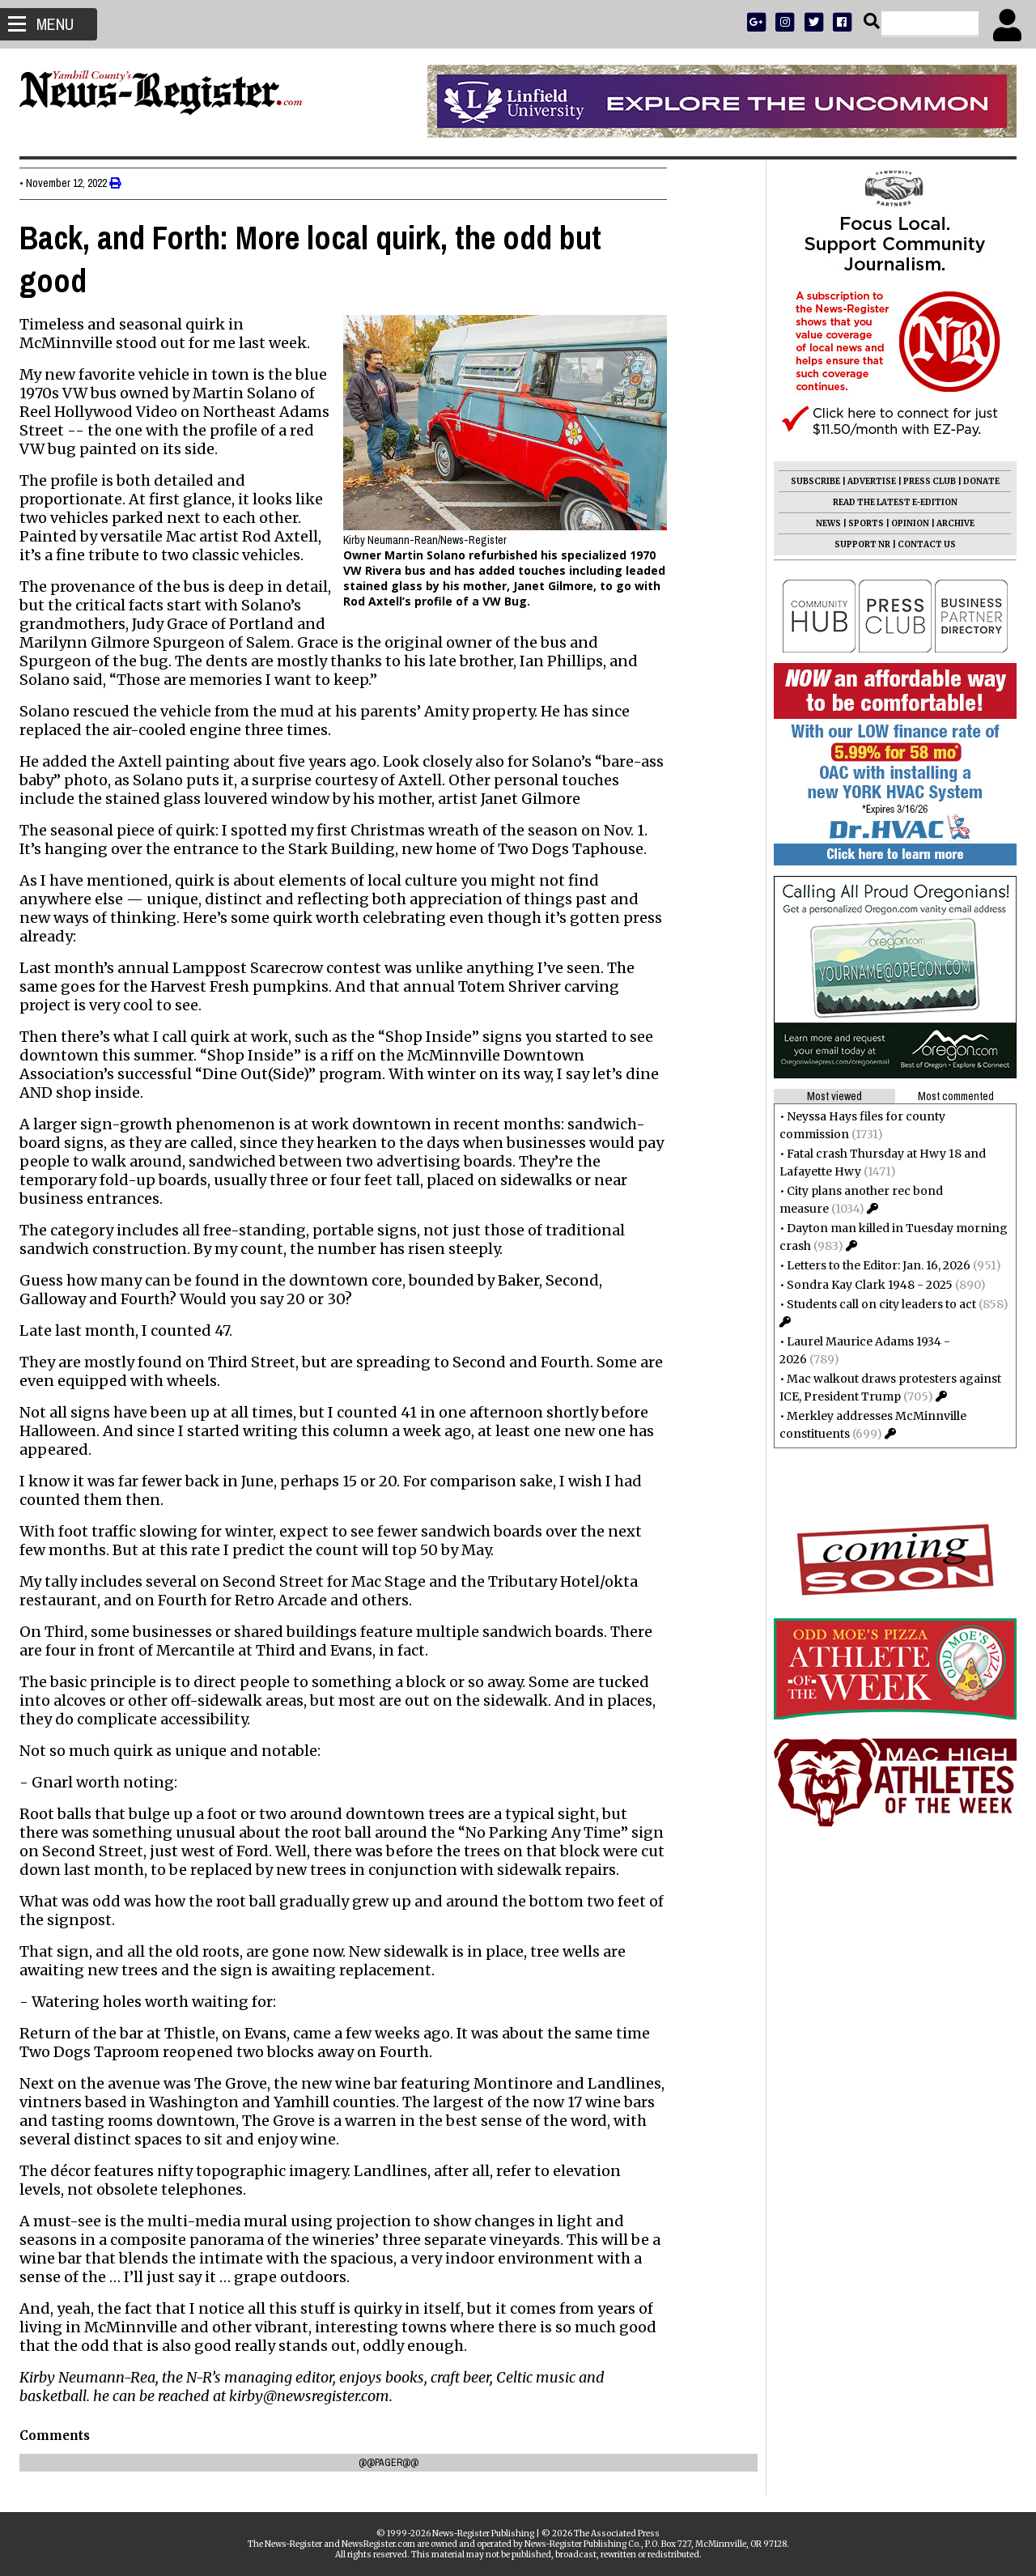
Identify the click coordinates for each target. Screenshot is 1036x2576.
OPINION (905, 523)
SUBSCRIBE (810, 481)
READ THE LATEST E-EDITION (890, 502)
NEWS (823, 523)
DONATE (976, 481)
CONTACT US (922, 544)
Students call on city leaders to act (876, 1304)
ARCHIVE (951, 523)
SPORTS (861, 523)
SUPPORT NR (857, 544)
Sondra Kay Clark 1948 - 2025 (865, 1284)
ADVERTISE (867, 481)
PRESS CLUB (924, 481)
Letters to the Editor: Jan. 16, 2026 (874, 1265)
